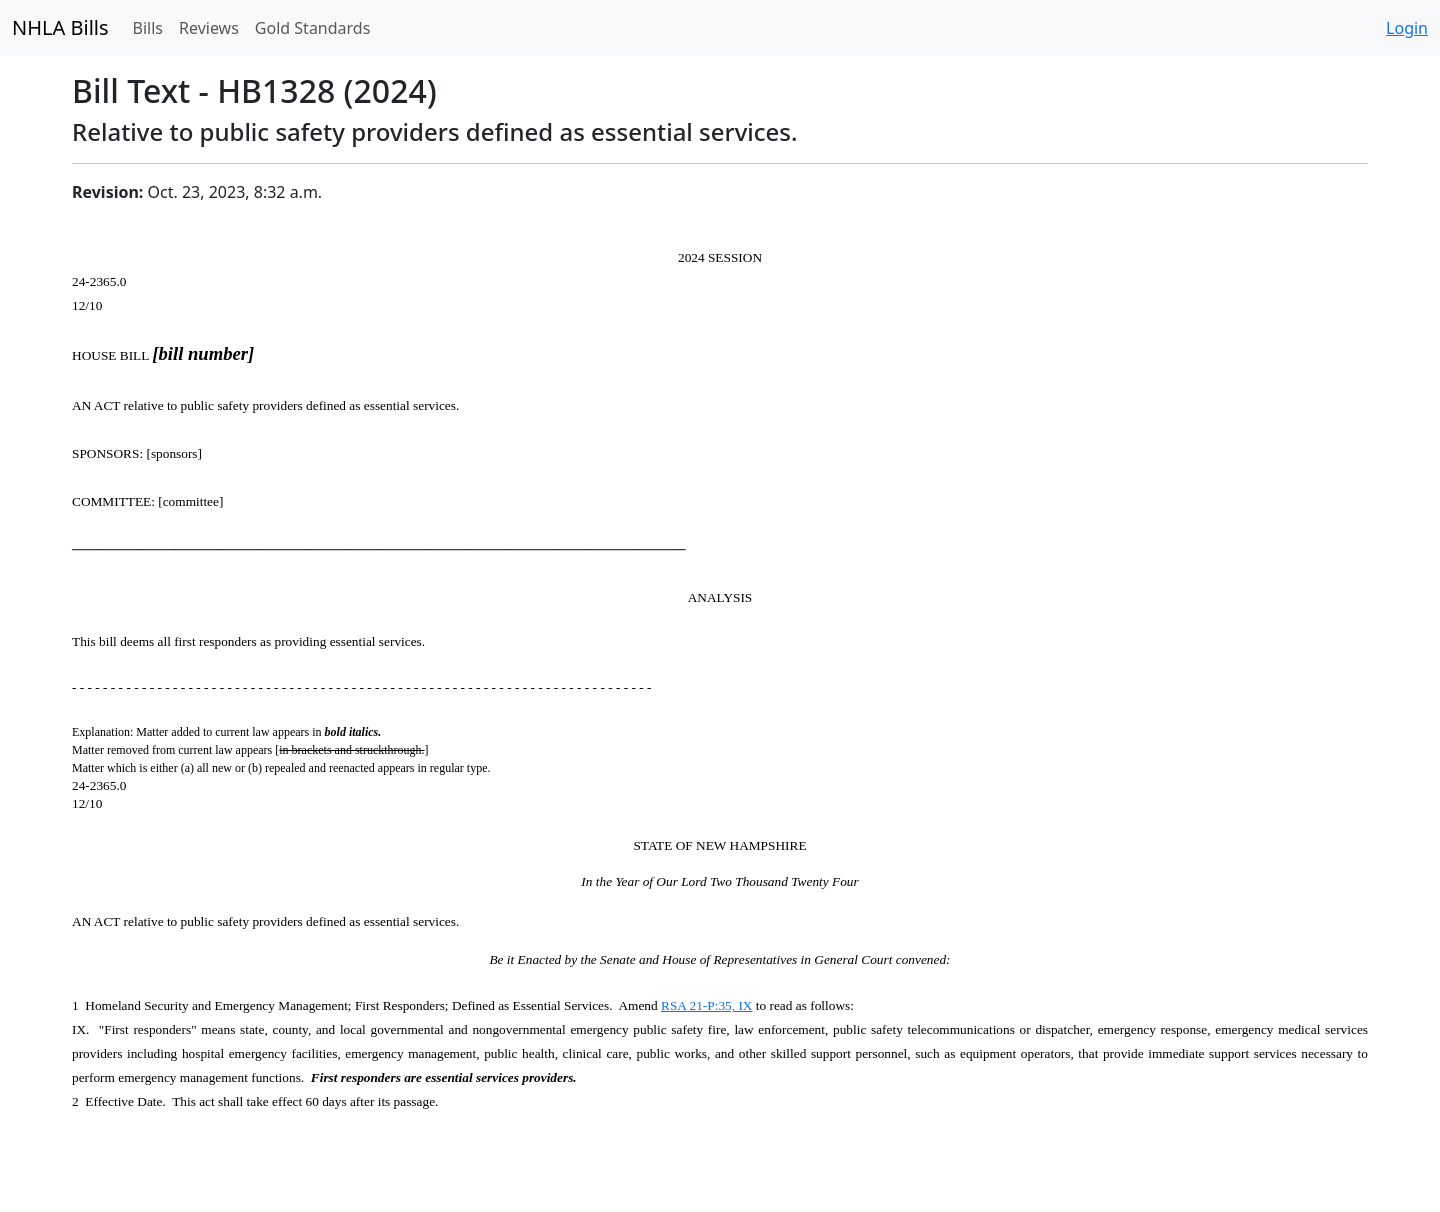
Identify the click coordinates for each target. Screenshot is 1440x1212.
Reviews (209, 28)
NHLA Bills (60, 27)
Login (1407, 28)
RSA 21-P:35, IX (706, 1005)
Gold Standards (313, 28)
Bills (148, 28)
